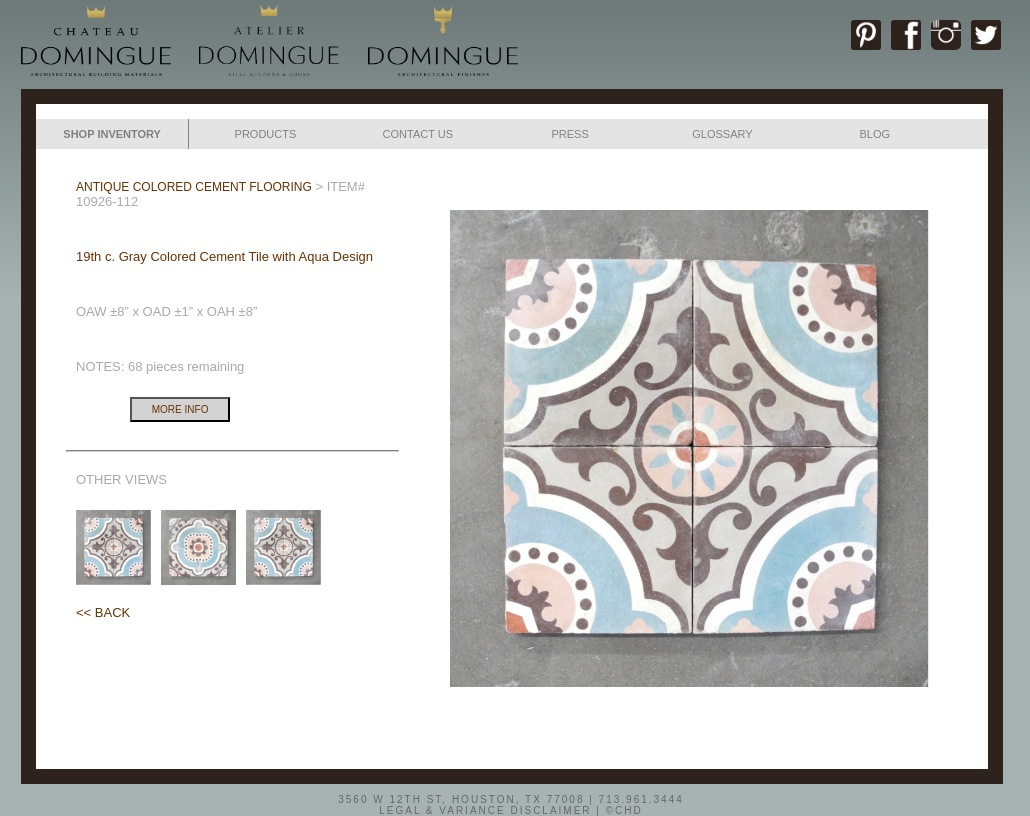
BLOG (874, 134)
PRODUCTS (266, 134)
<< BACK (103, 612)
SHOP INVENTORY (112, 134)
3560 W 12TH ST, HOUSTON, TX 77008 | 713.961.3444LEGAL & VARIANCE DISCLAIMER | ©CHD (511, 804)
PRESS (569, 134)
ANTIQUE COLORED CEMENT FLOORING (194, 187)
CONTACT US (418, 134)
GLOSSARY (722, 134)
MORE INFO (180, 409)
